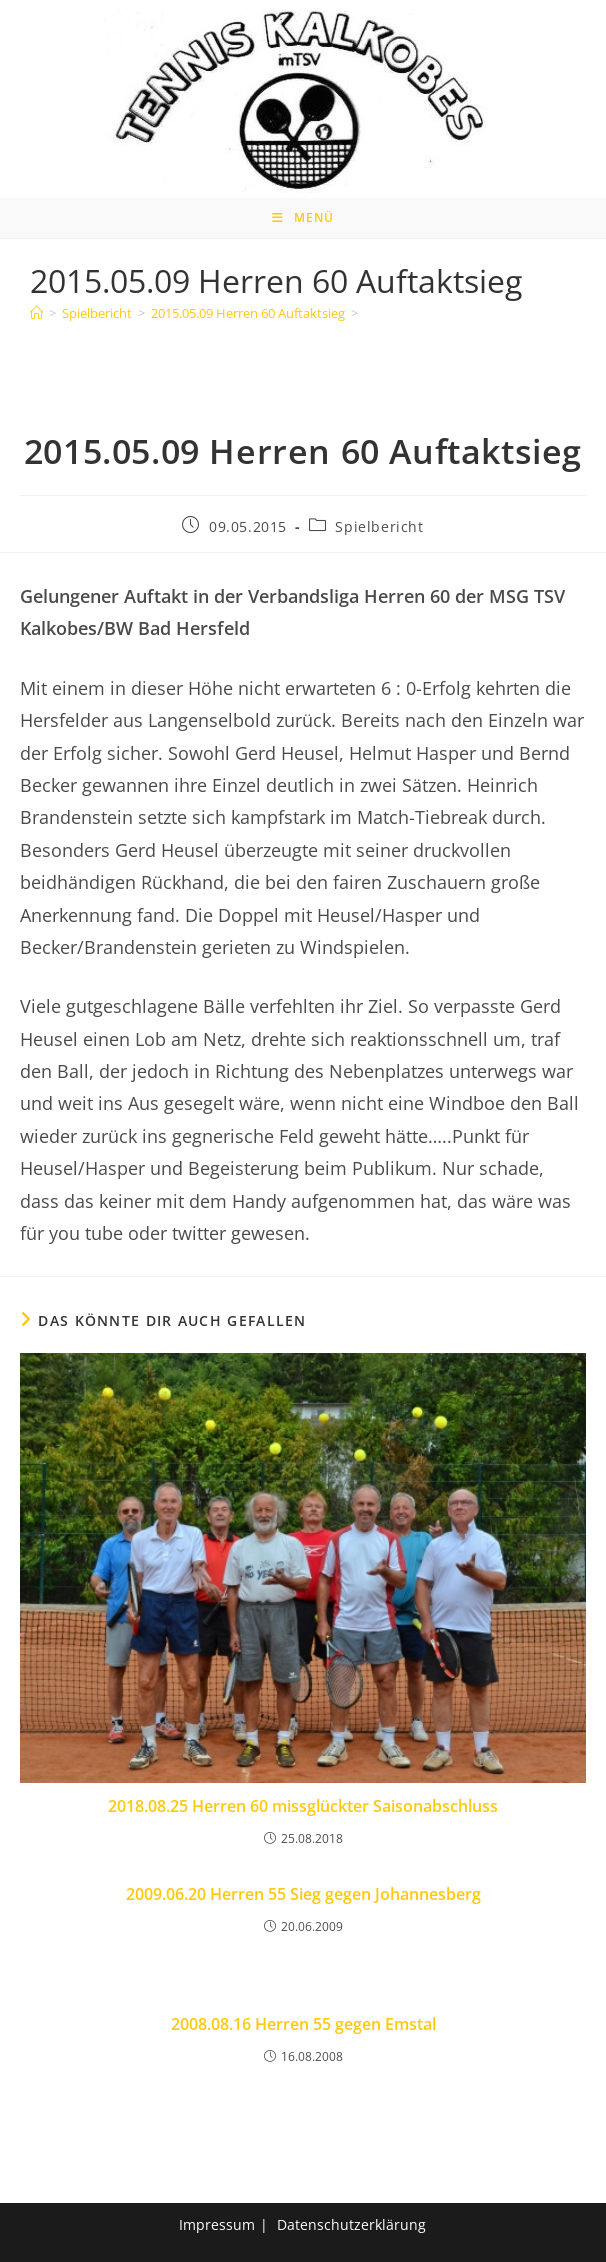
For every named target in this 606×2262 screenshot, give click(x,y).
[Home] (36, 313)
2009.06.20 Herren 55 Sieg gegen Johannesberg (303, 1894)
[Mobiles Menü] (303, 218)
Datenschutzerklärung (351, 2224)
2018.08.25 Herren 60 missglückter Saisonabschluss (303, 1806)
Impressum (217, 2224)
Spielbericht (379, 526)
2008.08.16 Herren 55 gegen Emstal (303, 2024)
